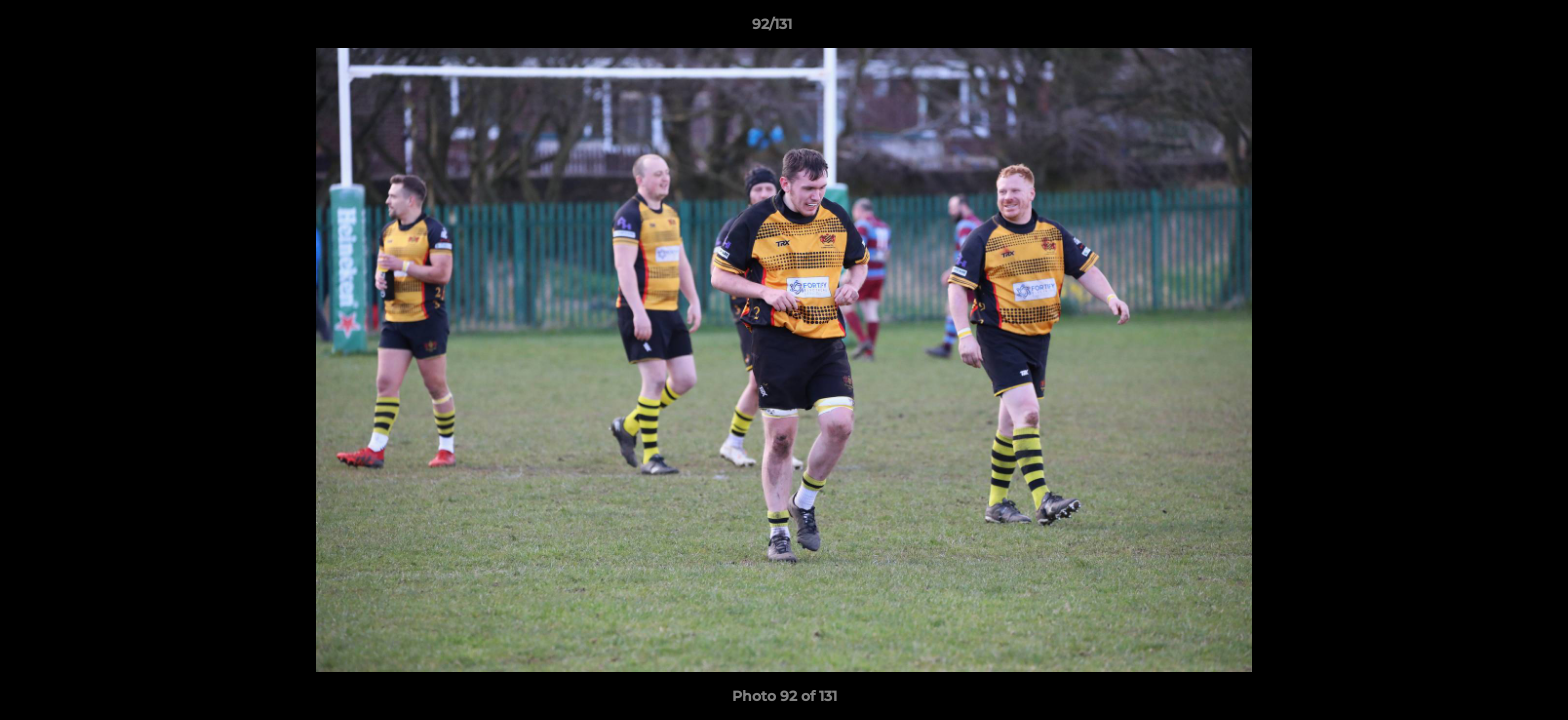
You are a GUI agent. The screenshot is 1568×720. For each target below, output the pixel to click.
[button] (1484, 29)
